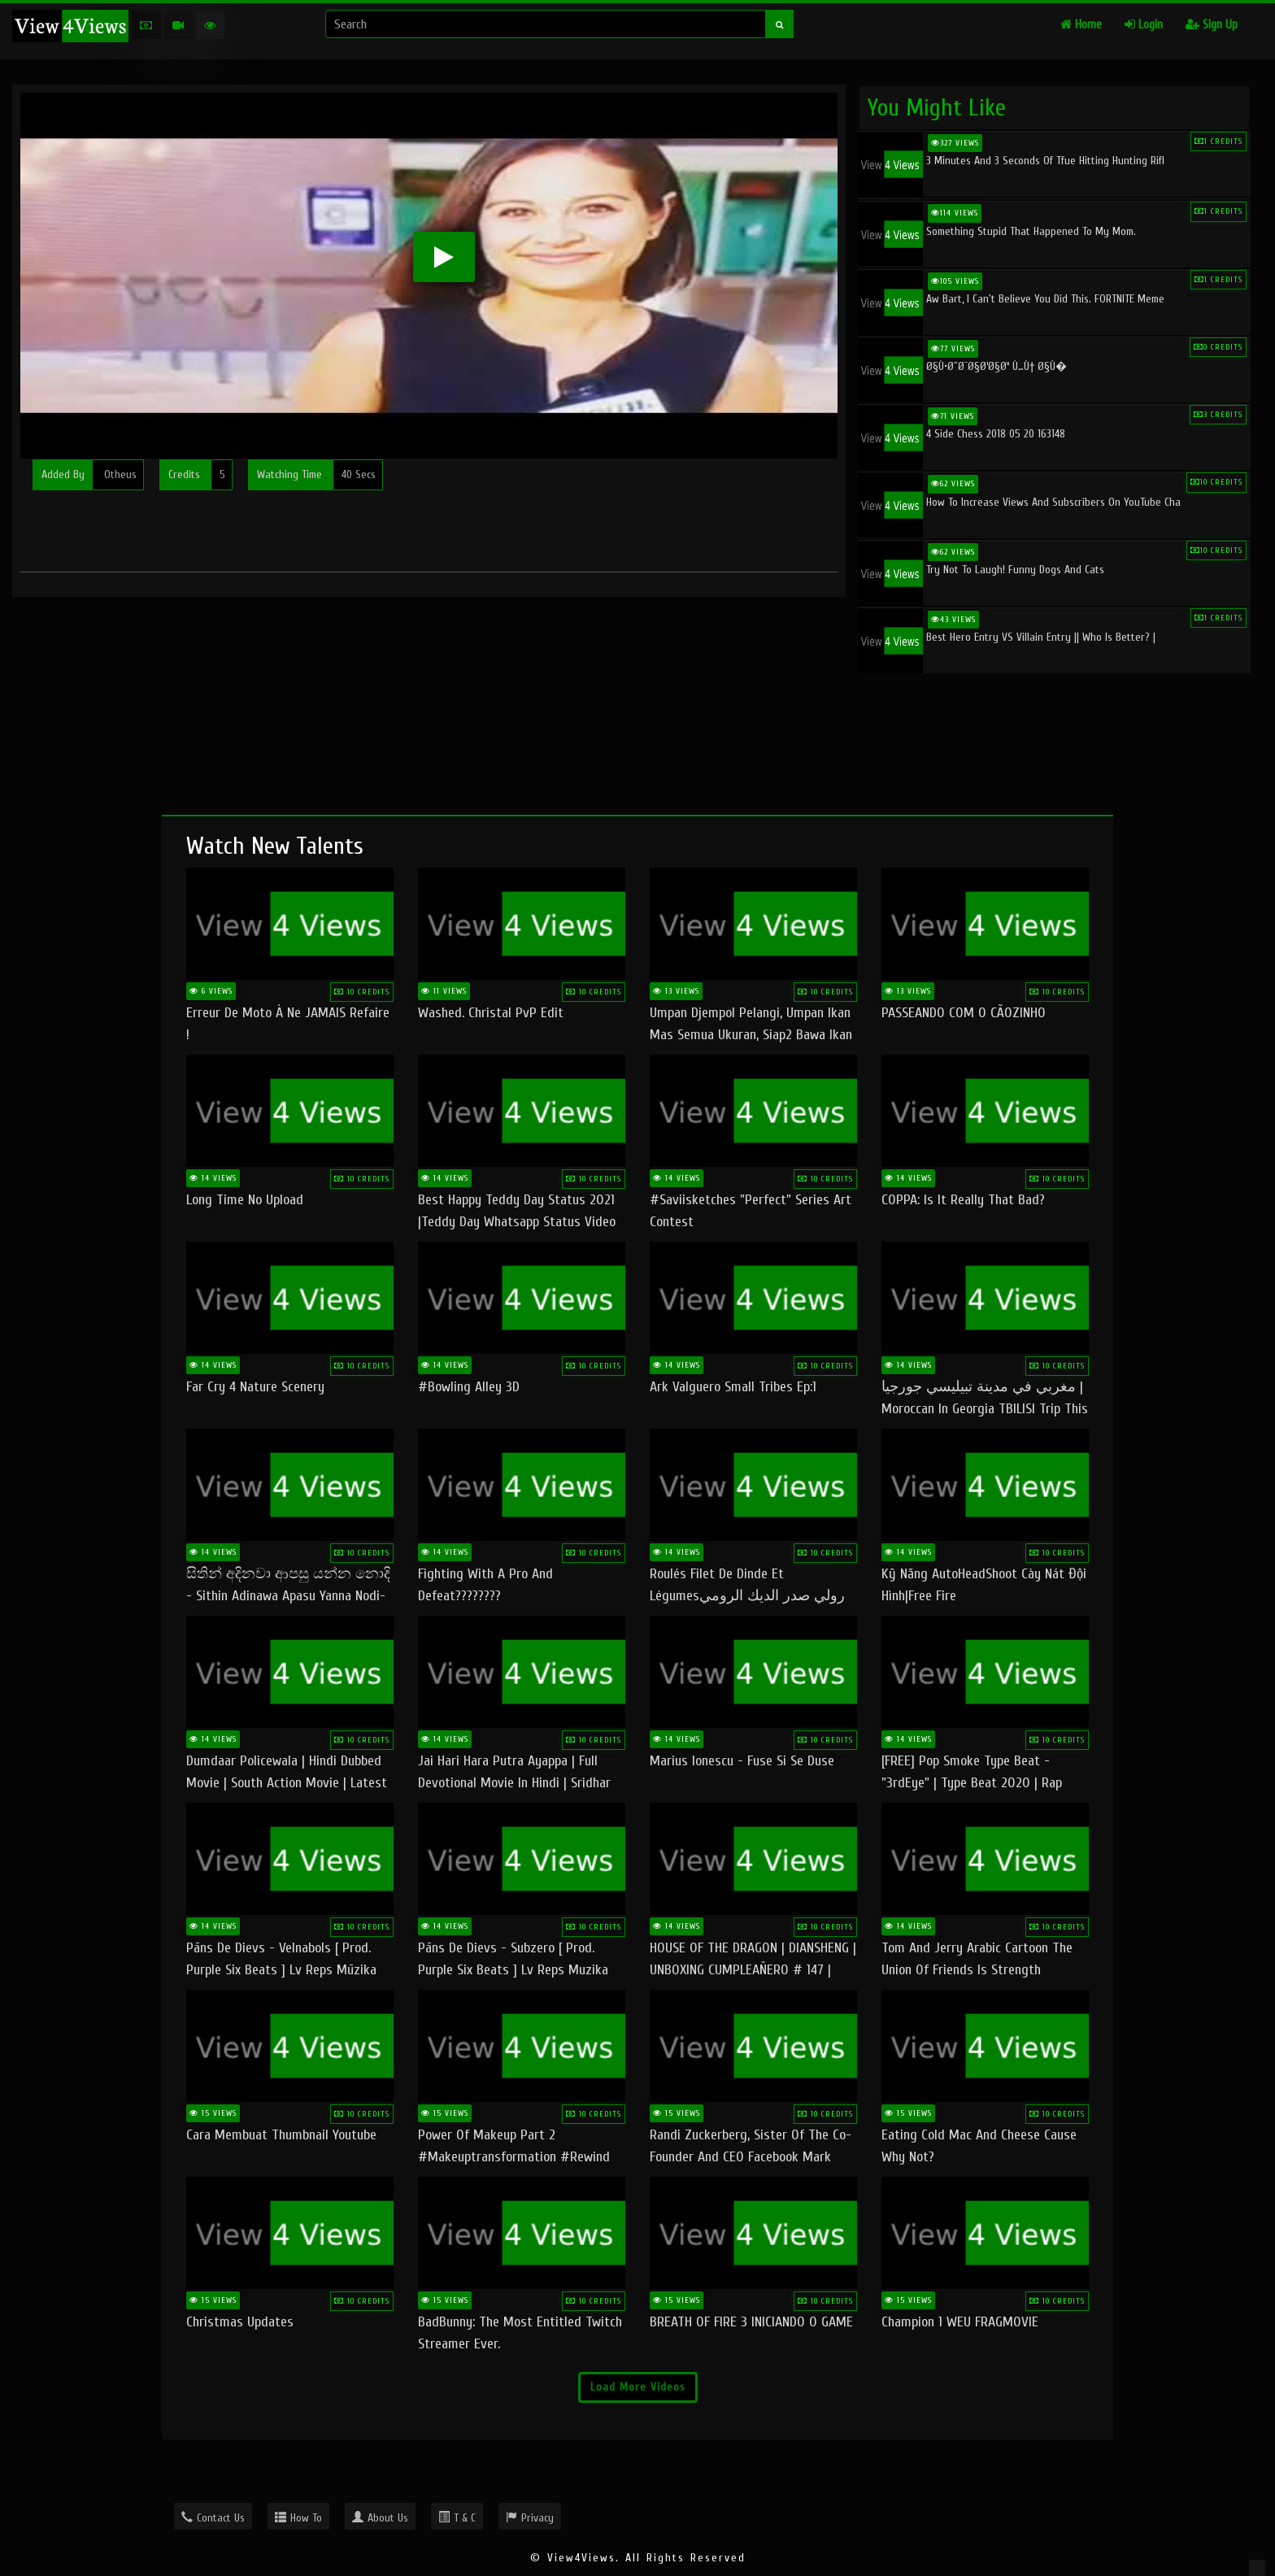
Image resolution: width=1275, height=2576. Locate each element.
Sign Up (1212, 25)
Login (1144, 25)
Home (1081, 25)
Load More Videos (637, 2387)
